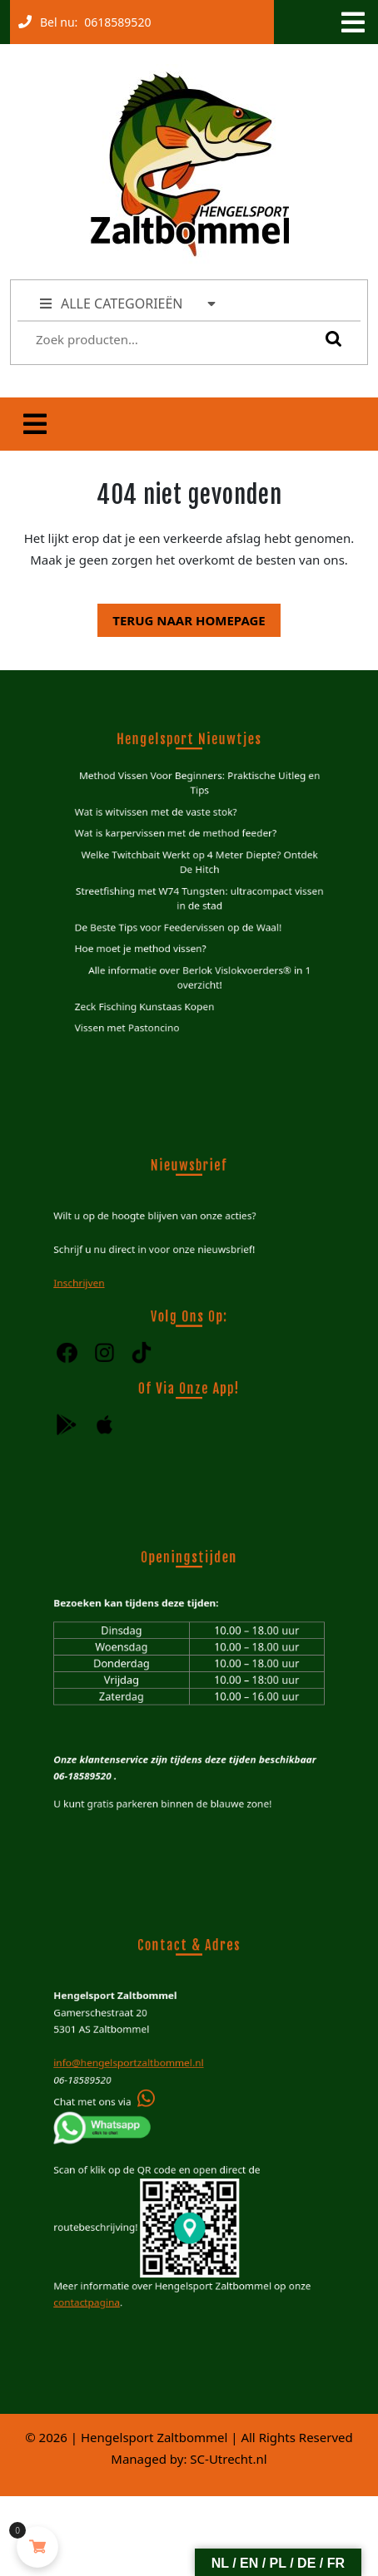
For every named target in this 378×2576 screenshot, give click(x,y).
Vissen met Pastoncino (138, 1003)
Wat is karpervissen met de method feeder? (177, 841)
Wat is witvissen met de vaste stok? (161, 823)
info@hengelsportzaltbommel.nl (139, 2072)
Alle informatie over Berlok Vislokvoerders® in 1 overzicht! (198, 961)
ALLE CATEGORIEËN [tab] (128, 303)
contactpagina (104, 2272)
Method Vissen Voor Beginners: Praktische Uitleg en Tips (197, 800)
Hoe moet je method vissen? (148, 937)
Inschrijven (98, 1285)
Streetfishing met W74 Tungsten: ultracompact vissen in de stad (198, 895)
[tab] (351, 22)
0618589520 (114, 18)
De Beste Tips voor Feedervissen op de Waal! (180, 920)
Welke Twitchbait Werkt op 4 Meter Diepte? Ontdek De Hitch (198, 865)
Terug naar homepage (181, 616)
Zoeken (330, 338)
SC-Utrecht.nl (228, 2458)
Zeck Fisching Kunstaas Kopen (152, 985)
